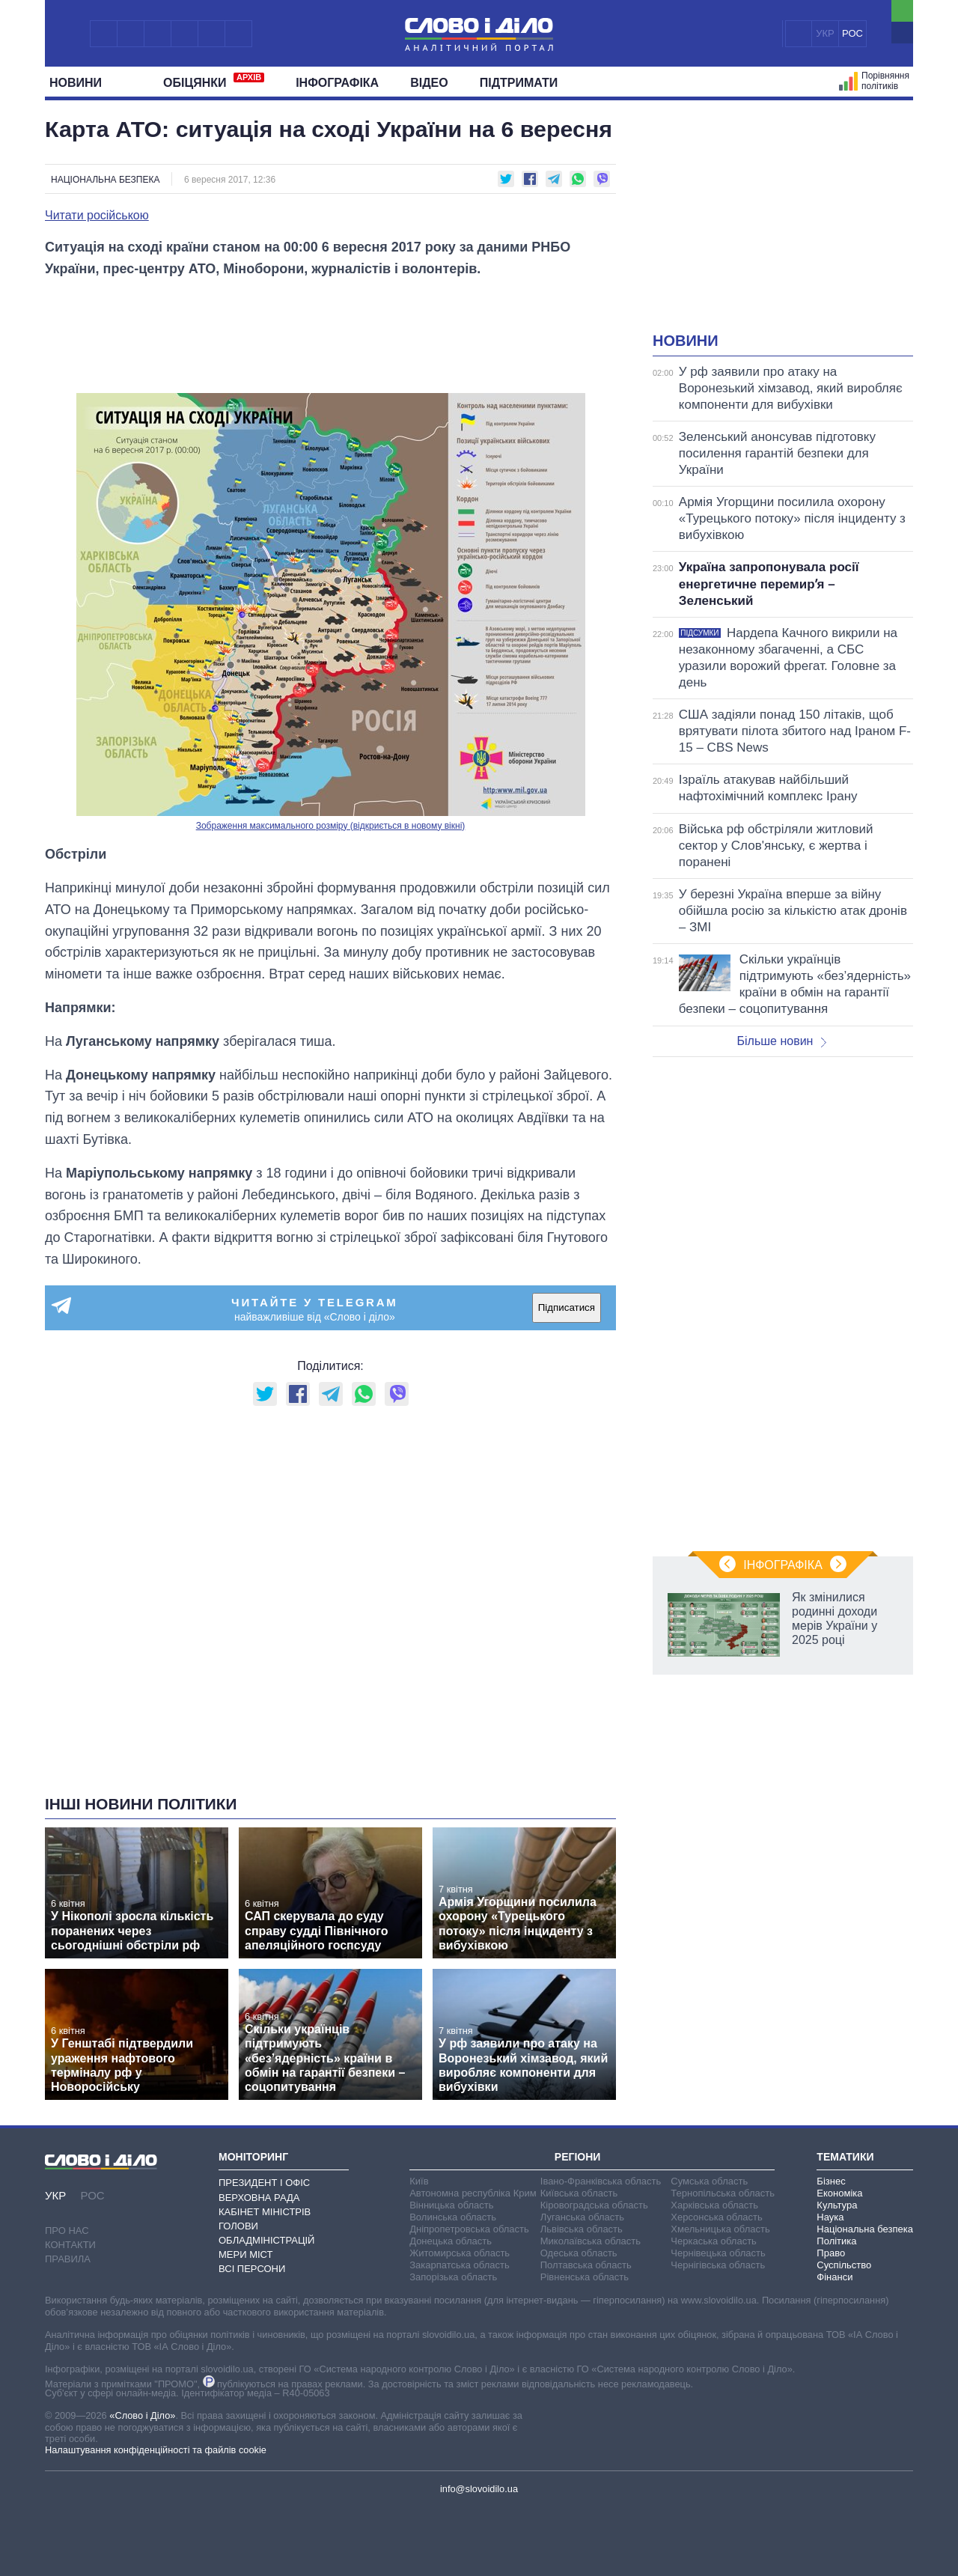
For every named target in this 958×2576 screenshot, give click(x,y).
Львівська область (581, 2229)
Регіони (578, 2157)
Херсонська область (716, 2217)
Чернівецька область (718, 2253)
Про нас (67, 2230)
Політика (836, 2241)
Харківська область (714, 2205)
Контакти (70, 2244)
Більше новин (781, 1041)
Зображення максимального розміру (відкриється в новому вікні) (331, 825)
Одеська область (578, 2253)
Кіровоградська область (594, 2205)
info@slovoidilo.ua (479, 2488)
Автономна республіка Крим (473, 2193)
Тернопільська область (723, 2193)
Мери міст (245, 2254)
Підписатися (566, 1307)
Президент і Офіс (264, 2182)
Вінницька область (451, 2205)
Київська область (578, 2193)
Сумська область (709, 2181)
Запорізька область (453, 2277)
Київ (418, 2181)
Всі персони (252, 2268)
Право (831, 2253)
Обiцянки (213, 81)
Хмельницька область (720, 2229)
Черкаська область (714, 2241)
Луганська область (582, 2217)
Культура (837, 2205)
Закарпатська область (459, 2265)
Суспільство (844, 2265)
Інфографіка (337, 82)
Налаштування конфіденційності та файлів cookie (155, 2449)
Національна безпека (105, 179)
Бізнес (831, 2181)
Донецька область (450, 2241)
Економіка (839, 2193)
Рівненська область (584, 2277)
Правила (68, 2259)
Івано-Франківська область (600, 2181)
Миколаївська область (590, 2241)
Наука (830, 2217)
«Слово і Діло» (142, 2415)
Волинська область (452, 2217)
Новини (81, 82)
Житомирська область (459, 2253)
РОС (852, 33)
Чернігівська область (718, 2265)
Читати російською (97, 216)
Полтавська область (586, 2265)
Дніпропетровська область (469, 2229)
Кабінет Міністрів (265, 2211)
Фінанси (834, 2277)
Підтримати (519, 82)
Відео (429, 82)
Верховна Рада (259, 2197)
